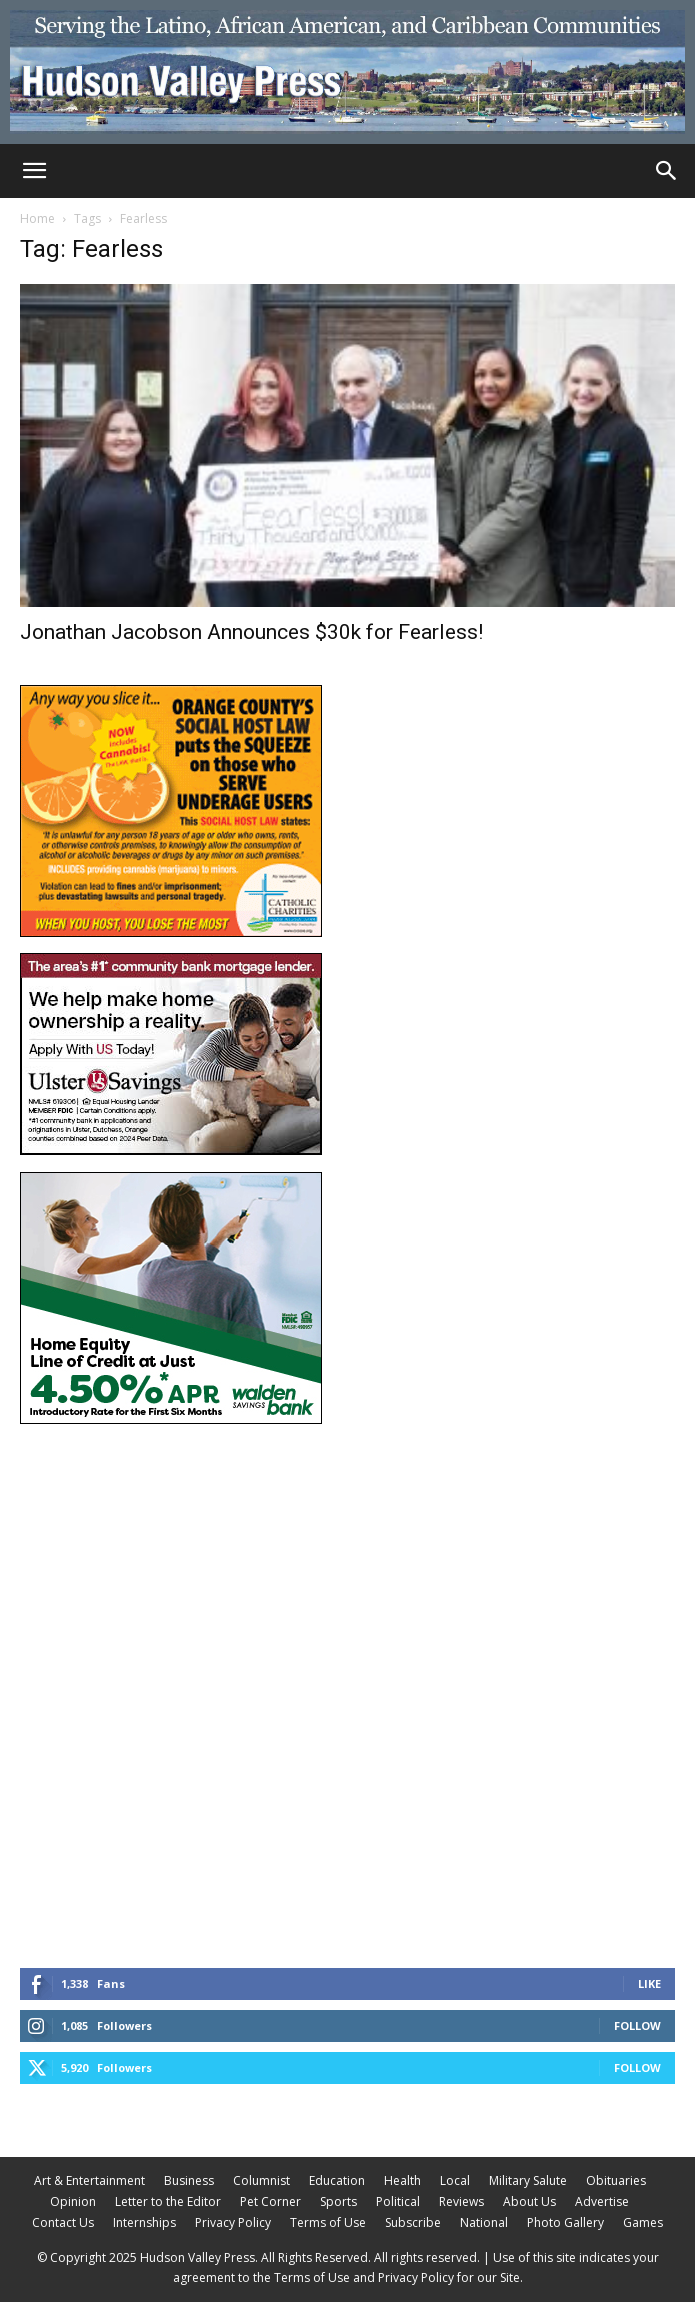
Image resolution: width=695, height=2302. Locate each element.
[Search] (667, 171)
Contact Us (63, 2222)
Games (643, 2222)
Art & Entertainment (89, 2180)
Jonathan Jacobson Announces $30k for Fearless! (251, 632)
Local (455, 2180)
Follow (637, 2025)
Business (189, 2180)
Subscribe (413, 2222)
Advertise (602, 2201)
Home (37, 218)
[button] (34, 171)
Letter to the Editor (168, 2201)
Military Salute (528, 2180)
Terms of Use (328, 2222)
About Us (529, 2201)
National (484, 2222)
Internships (144, 2222)
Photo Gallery (565, 2222)
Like (649, 1983)
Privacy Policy (233, 2222)
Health (402, 2180)
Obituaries (616, 2180)
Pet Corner (270, 2201)
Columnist (261, 2180)
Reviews (461, 2201)
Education (337, 2180)
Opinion (73, 2201)
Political (398, 2201)
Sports (338, 2201)
